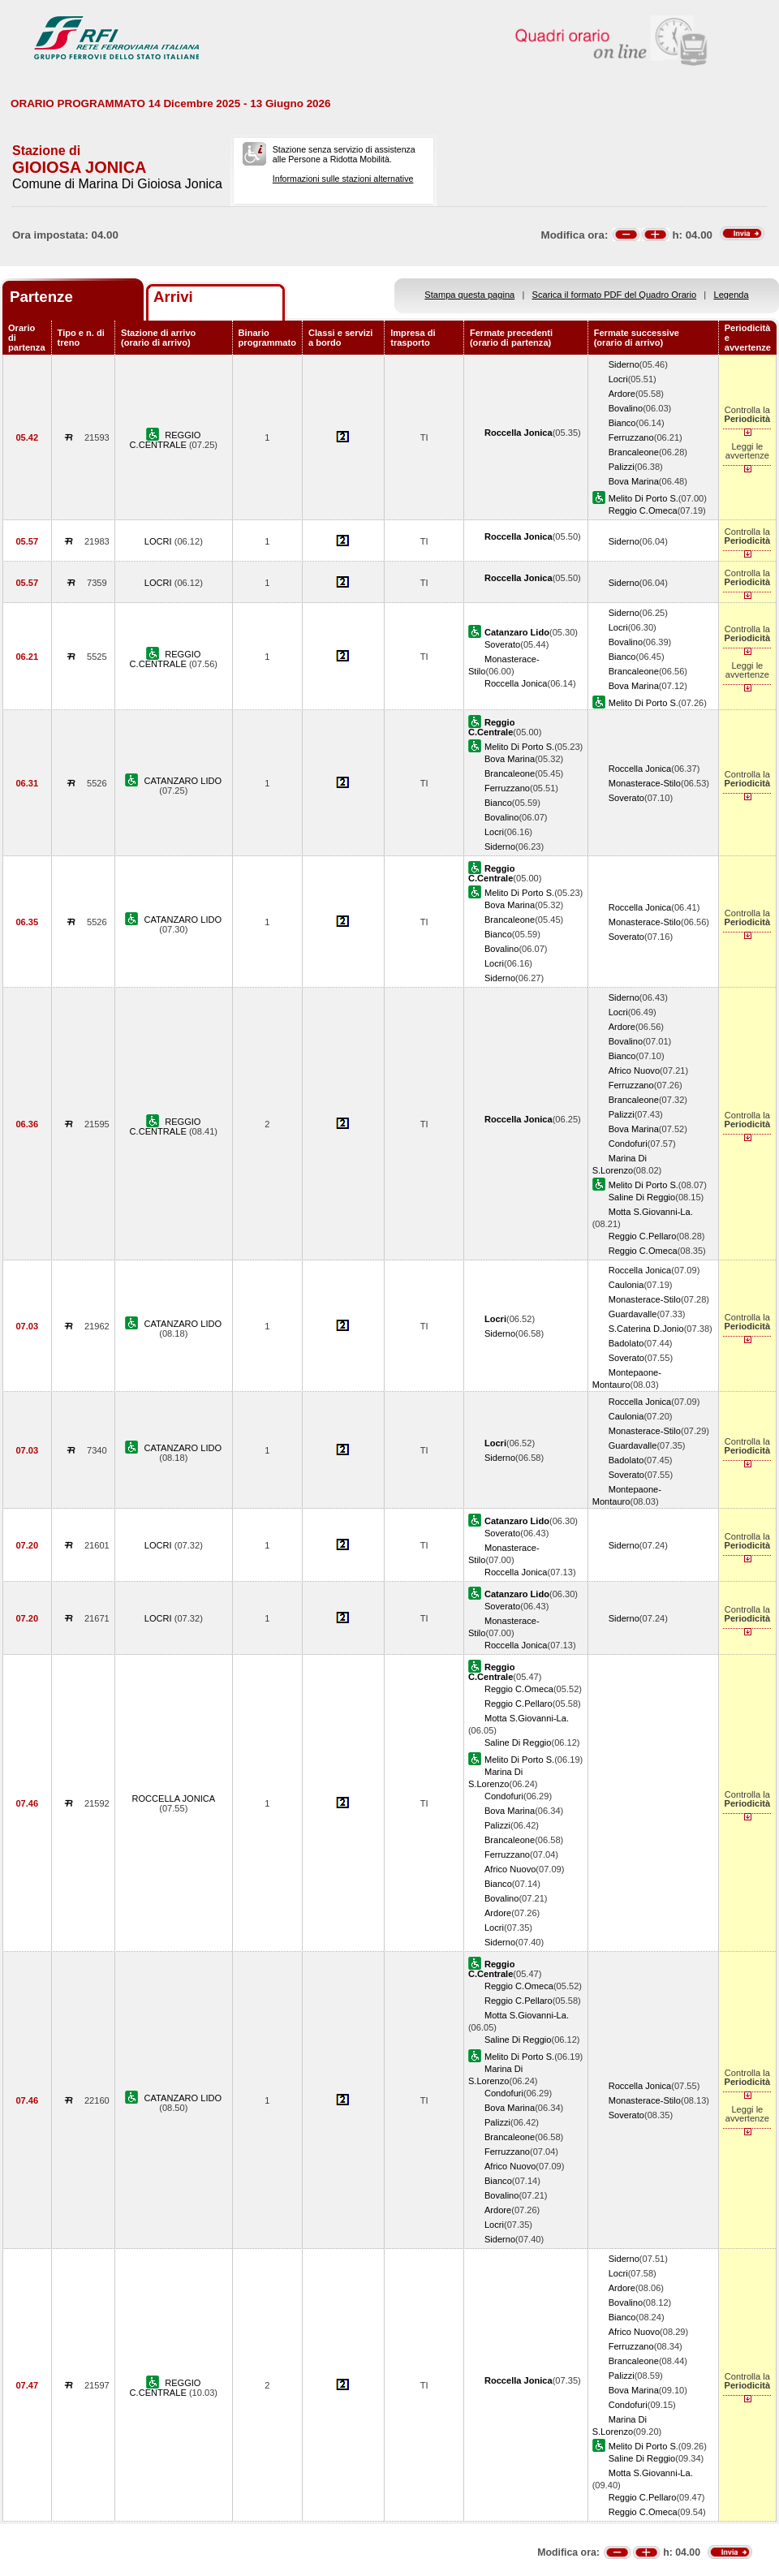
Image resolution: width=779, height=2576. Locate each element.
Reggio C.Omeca (643, 510)
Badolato (626, 1343)
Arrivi (173, 296)
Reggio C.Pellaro (643, 1236)
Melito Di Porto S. (643, 498)
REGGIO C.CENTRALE (165, 440)
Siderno (624, 364)
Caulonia (626, 1285)
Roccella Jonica (516, 683)
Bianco (622, 423)
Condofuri (628, 1143)
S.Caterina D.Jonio (646, 1328)
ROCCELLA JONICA (173, 1798)
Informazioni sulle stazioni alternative (343, 178)
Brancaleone (634, 452)
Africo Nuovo (634, 1070)
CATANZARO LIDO (183, 781)
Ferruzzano (631, 437)
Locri (618, 379)
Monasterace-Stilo (645, 783)
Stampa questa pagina (469, 294)
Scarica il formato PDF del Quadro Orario (614, 294)
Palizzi (622, 467)
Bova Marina (634, 481)
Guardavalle (633, 1314)
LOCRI (159, 541)
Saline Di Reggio (642, 1197)
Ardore (622, 393)
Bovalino (626, 408)
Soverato (502, 644)
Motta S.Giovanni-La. (651, 1212)
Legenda (731, 294)
